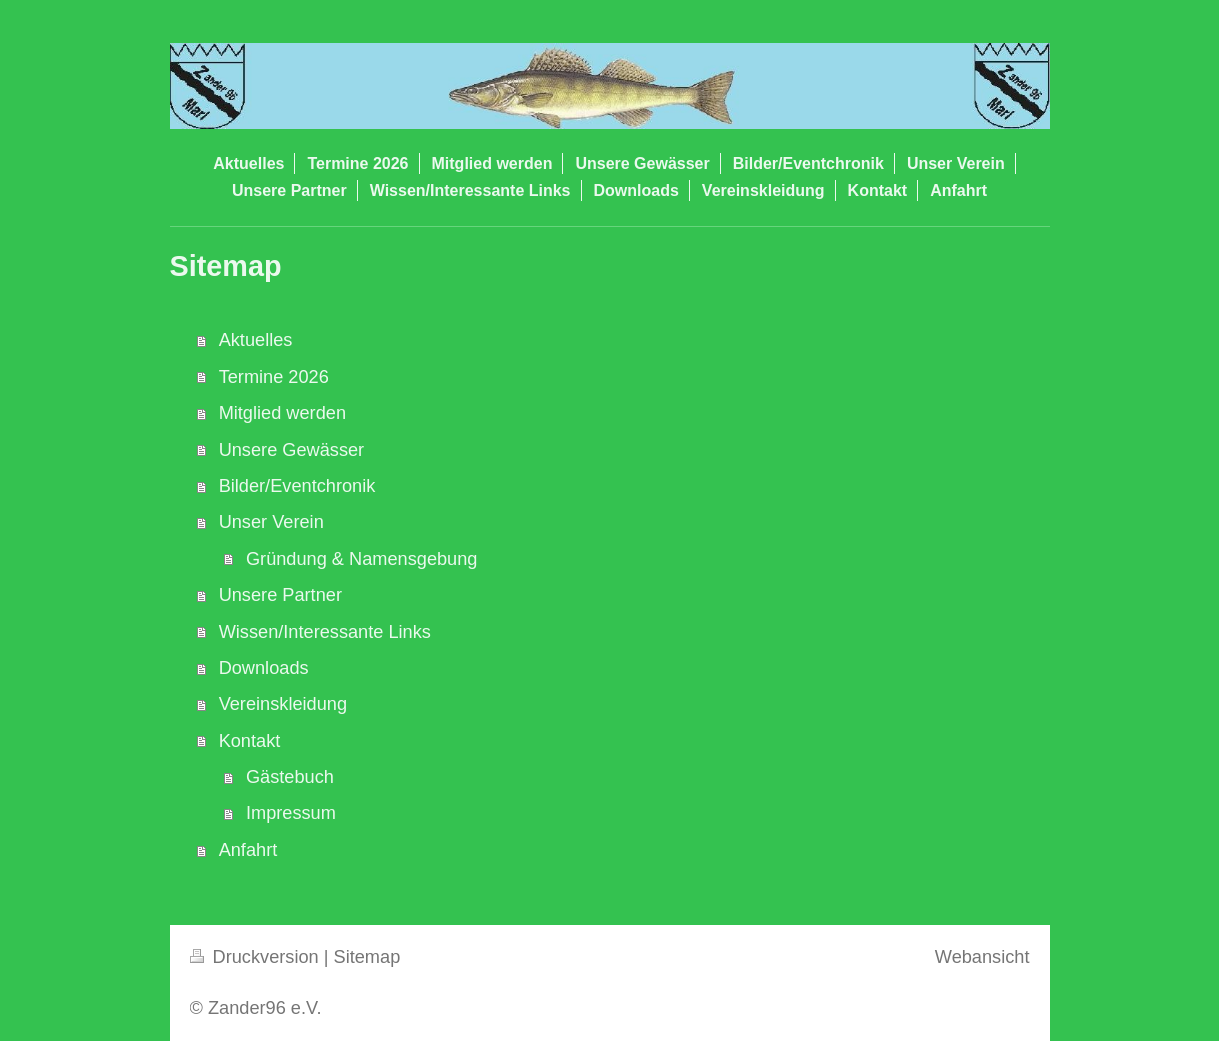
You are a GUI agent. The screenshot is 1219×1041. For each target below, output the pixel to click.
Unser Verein (271, 522)
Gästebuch (290, 777)
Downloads (264, 668)
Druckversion (257, 957)
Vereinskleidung (283, 704)
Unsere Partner (280, 595)
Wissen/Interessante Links (325, 632)
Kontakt (250, 741)
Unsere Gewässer (292, 450)
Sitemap (367, 957)
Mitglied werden (282, 413)
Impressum (291, 813)
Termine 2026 (274, 377)
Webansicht (982, 957)
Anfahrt (248, 850)
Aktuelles (256, 340)
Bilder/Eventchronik (297, 486)
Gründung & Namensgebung (362, 559)
